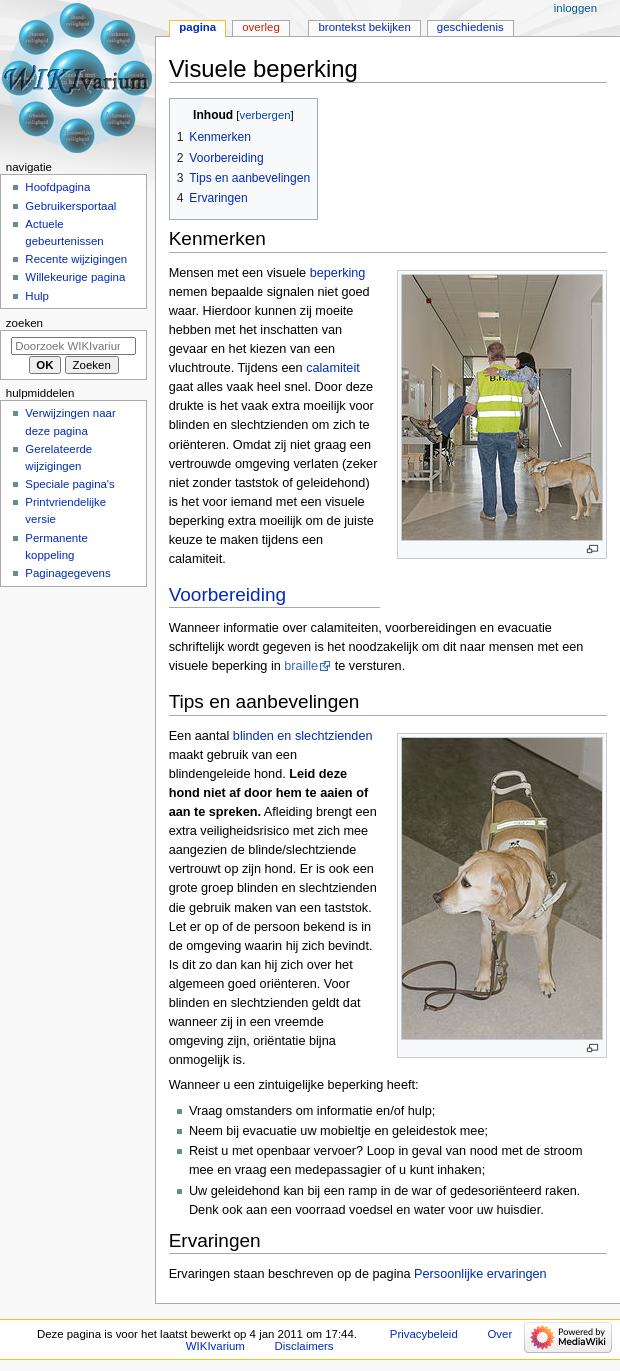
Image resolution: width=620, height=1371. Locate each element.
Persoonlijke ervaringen (480, 1274)
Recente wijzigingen (76, 259)
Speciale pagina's (69, 484)
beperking (338, 273)
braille (301, 666)
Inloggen (575, 8)
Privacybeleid (424, 1334)
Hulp (37, 296)
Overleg (261, 27)
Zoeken (24, 323)
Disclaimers (304, 1346)
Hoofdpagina (57, 187)
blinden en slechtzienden (303, 736)
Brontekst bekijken (364, 27)
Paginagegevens (67, 573)
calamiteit (333, 368)
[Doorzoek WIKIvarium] (73, 346)
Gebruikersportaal (70, 206)
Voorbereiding (227, 594)
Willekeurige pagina (75, 277)
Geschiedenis (470, 27)
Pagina (197, 27)
